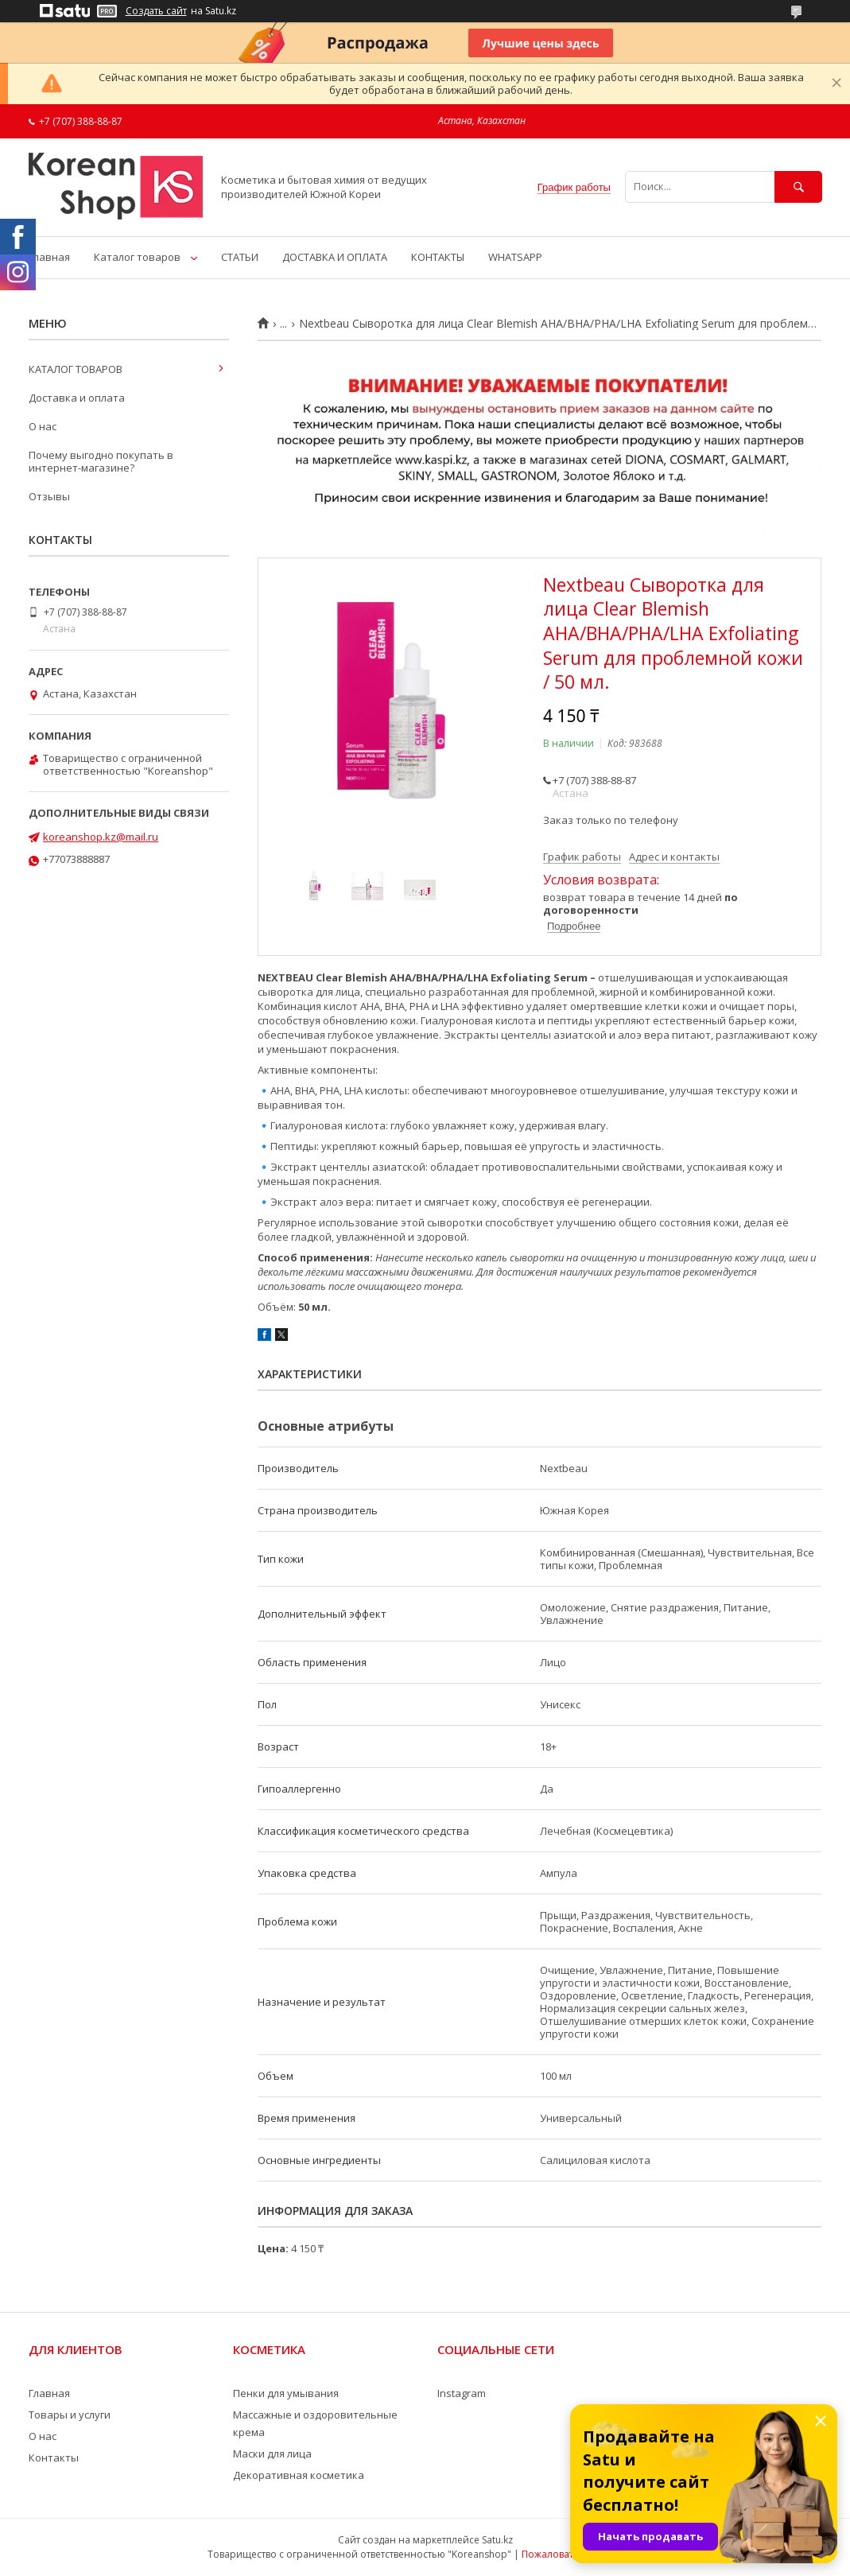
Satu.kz (497, 2540)
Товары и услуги (70, 2414)
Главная (49, 257)
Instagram (461, 2393)
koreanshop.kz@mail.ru (100, 836)
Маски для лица (272, 2453)
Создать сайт (156, 11)
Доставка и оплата (77, 397)
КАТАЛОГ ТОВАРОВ (75, 369)
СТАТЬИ (239, 257)
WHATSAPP (515, 257)
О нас (42, 426)
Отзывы (49, 496)
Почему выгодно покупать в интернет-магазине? (101, 461)
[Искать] (798, 186)
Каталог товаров (137, 257)
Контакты (54, 2457)
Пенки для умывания (286, 2393)
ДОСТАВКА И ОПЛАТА (334, 257)
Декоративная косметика (298, 2475)
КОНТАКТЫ (437, 257)
